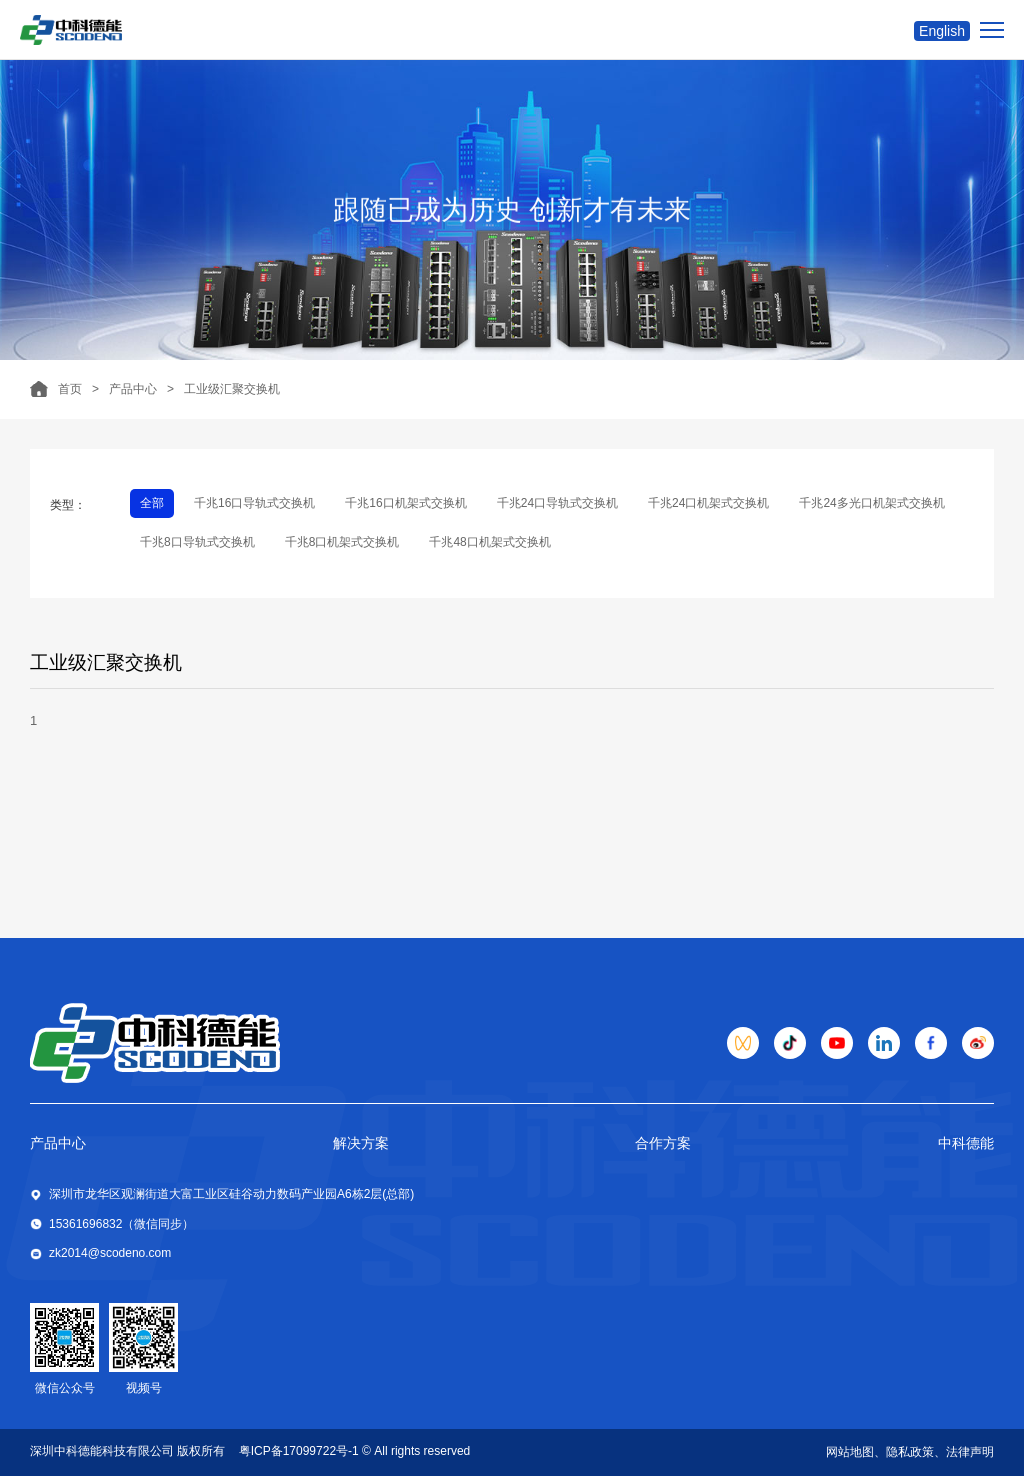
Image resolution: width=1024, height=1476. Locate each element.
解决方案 (361, 1143)
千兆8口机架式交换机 (342, 542)
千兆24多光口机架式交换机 (871, 503)
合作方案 (663, 1143)
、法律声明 (964, 1452)
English (942, 31)
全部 (152, 503)
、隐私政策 (904, 1452)
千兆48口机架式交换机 (489, 542)
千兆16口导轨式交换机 (254, 503)
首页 (70, 389)
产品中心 (133, 389)
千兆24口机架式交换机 (708, 503)
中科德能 (966, 1143)
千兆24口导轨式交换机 (557, 503)
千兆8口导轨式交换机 (197, 542)
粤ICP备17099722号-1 (299, 1451)
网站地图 (850, 1452)
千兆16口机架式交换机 (405, 503)
